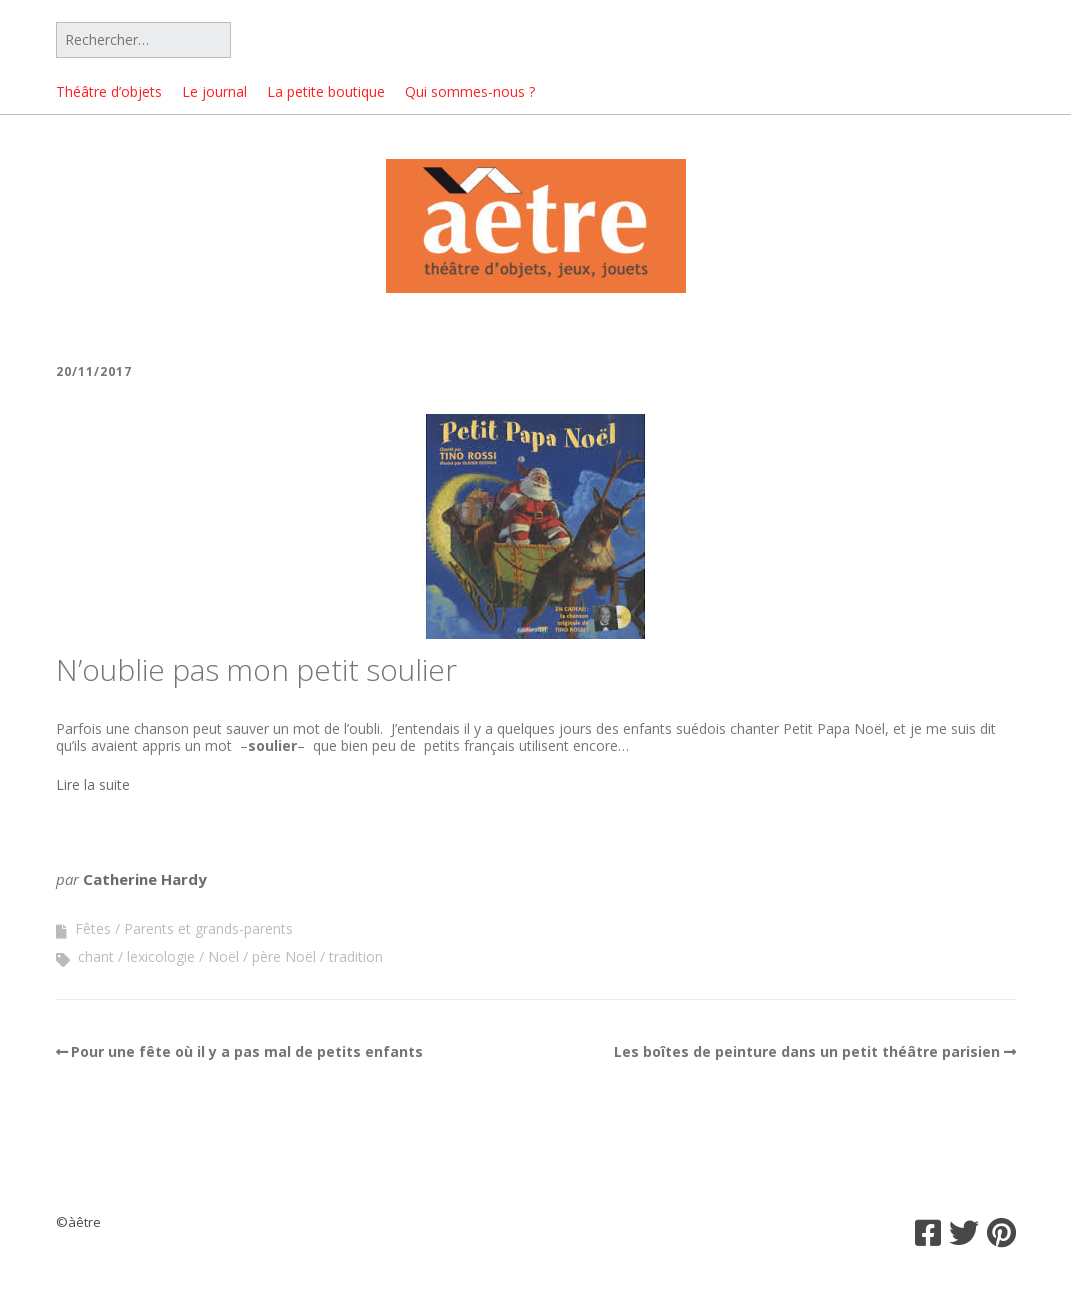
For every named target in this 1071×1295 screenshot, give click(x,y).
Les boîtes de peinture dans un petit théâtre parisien (807, 1051)
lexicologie (161, 956)
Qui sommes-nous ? (470, 91)
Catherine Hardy (145, 879)
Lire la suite (93, 784)
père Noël (284, 956)
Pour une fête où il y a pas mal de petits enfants (247, 1051)
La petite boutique (326, 91)
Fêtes (93, 928)
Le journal (214, 91)
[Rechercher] (143, 40)
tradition (356, 956)
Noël (223, 956)
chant (96, 956)
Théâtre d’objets (109, 91)
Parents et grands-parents (208, 928)
